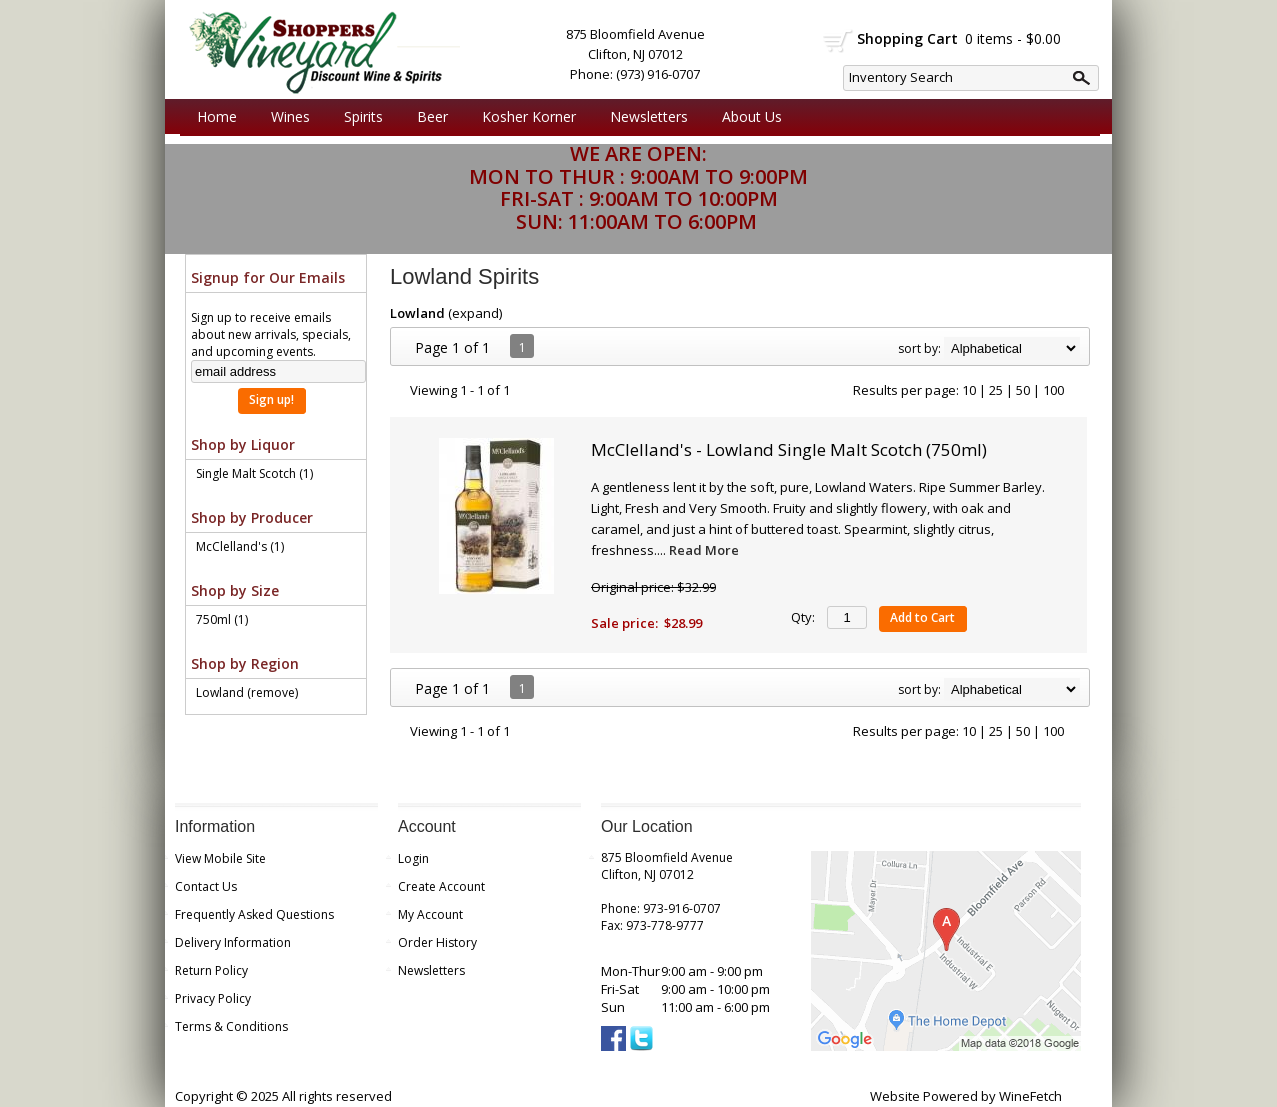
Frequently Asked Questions (254, 914)
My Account (430, 914)
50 (1023, 390)
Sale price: (624, 623)
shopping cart (838, 41)
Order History (437, 942)
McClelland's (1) (240, 546)
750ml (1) (222, 619)
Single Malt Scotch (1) (254, 473)
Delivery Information (233, 942)
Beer (427, 117)
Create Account (441, 886)
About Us (747, 117)
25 (996, 390)
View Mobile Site (220, 858)
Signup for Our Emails (268, 277)
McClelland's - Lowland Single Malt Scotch (789, 449)
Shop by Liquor (243, 444)
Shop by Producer (252, 517)
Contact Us (206, 886)
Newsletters (649, 116)
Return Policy (211, 970)
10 (969, 390)
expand (475, 313)
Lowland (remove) (247, 692)
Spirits (358, 117)
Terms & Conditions (231, 1026)
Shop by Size (235, 590)
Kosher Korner (524, 117)
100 (1053, 390)
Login (413, 858)
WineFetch (1030, 1096)
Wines (285, 117)
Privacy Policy (213, 998)
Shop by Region (245, 663)
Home (217, 116)
